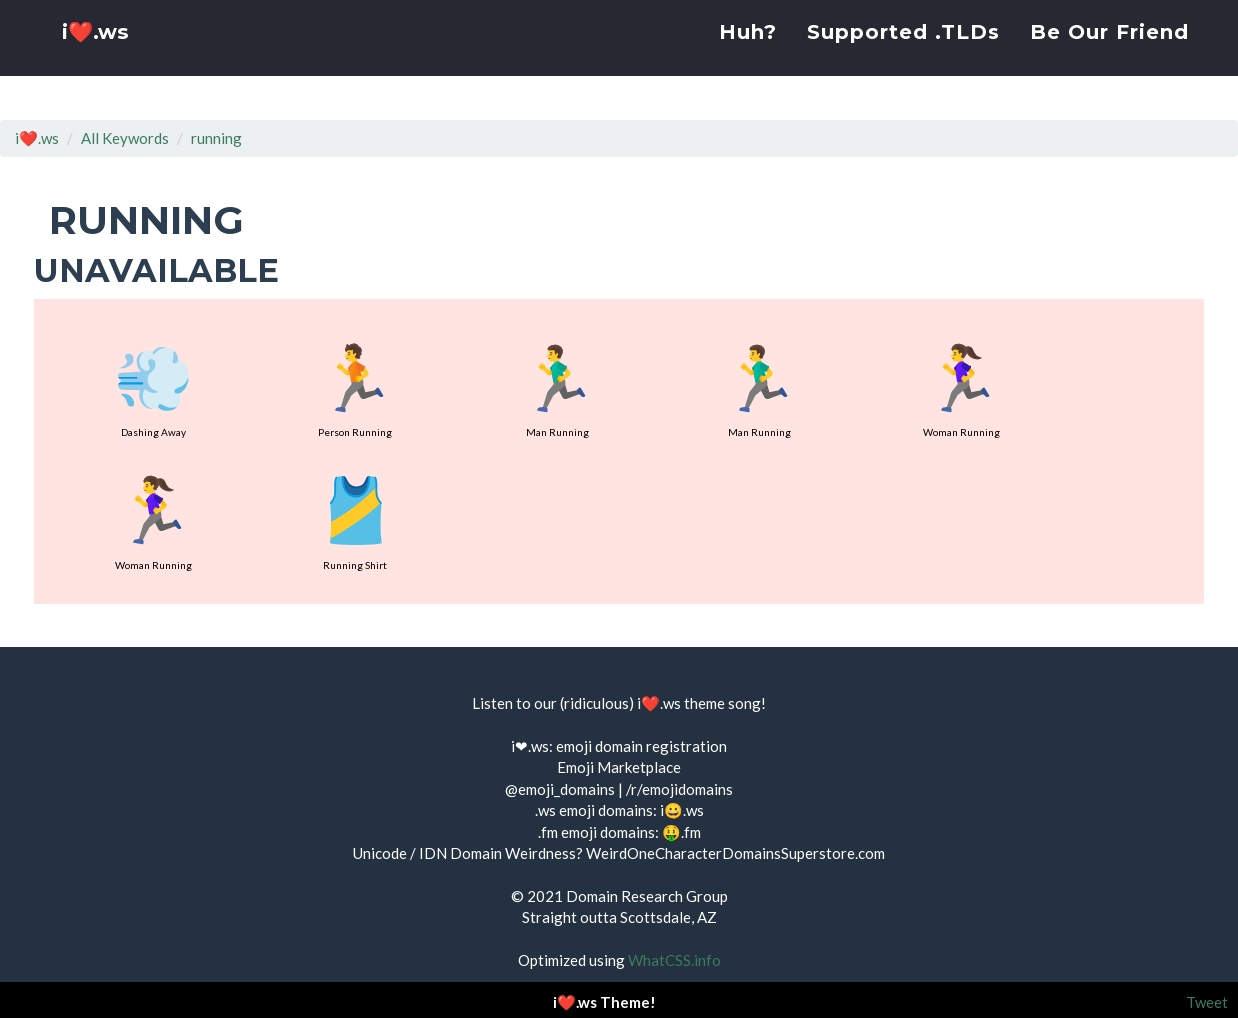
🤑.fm (681, 832)
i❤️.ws (98, 59)
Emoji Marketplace (619, 767)
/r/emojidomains (679, 789)
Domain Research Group (647, 896)
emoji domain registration (641, 746)
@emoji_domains (560, 789)
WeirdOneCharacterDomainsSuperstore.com (735, 853)
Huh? (748, 55)
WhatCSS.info (674, 960)
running (216, 138)
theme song (722, 703)
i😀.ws (682, 810)
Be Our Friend (1109, 55)
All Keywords (125, 138)
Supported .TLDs (903, 55)
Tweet (1207, 1002)
